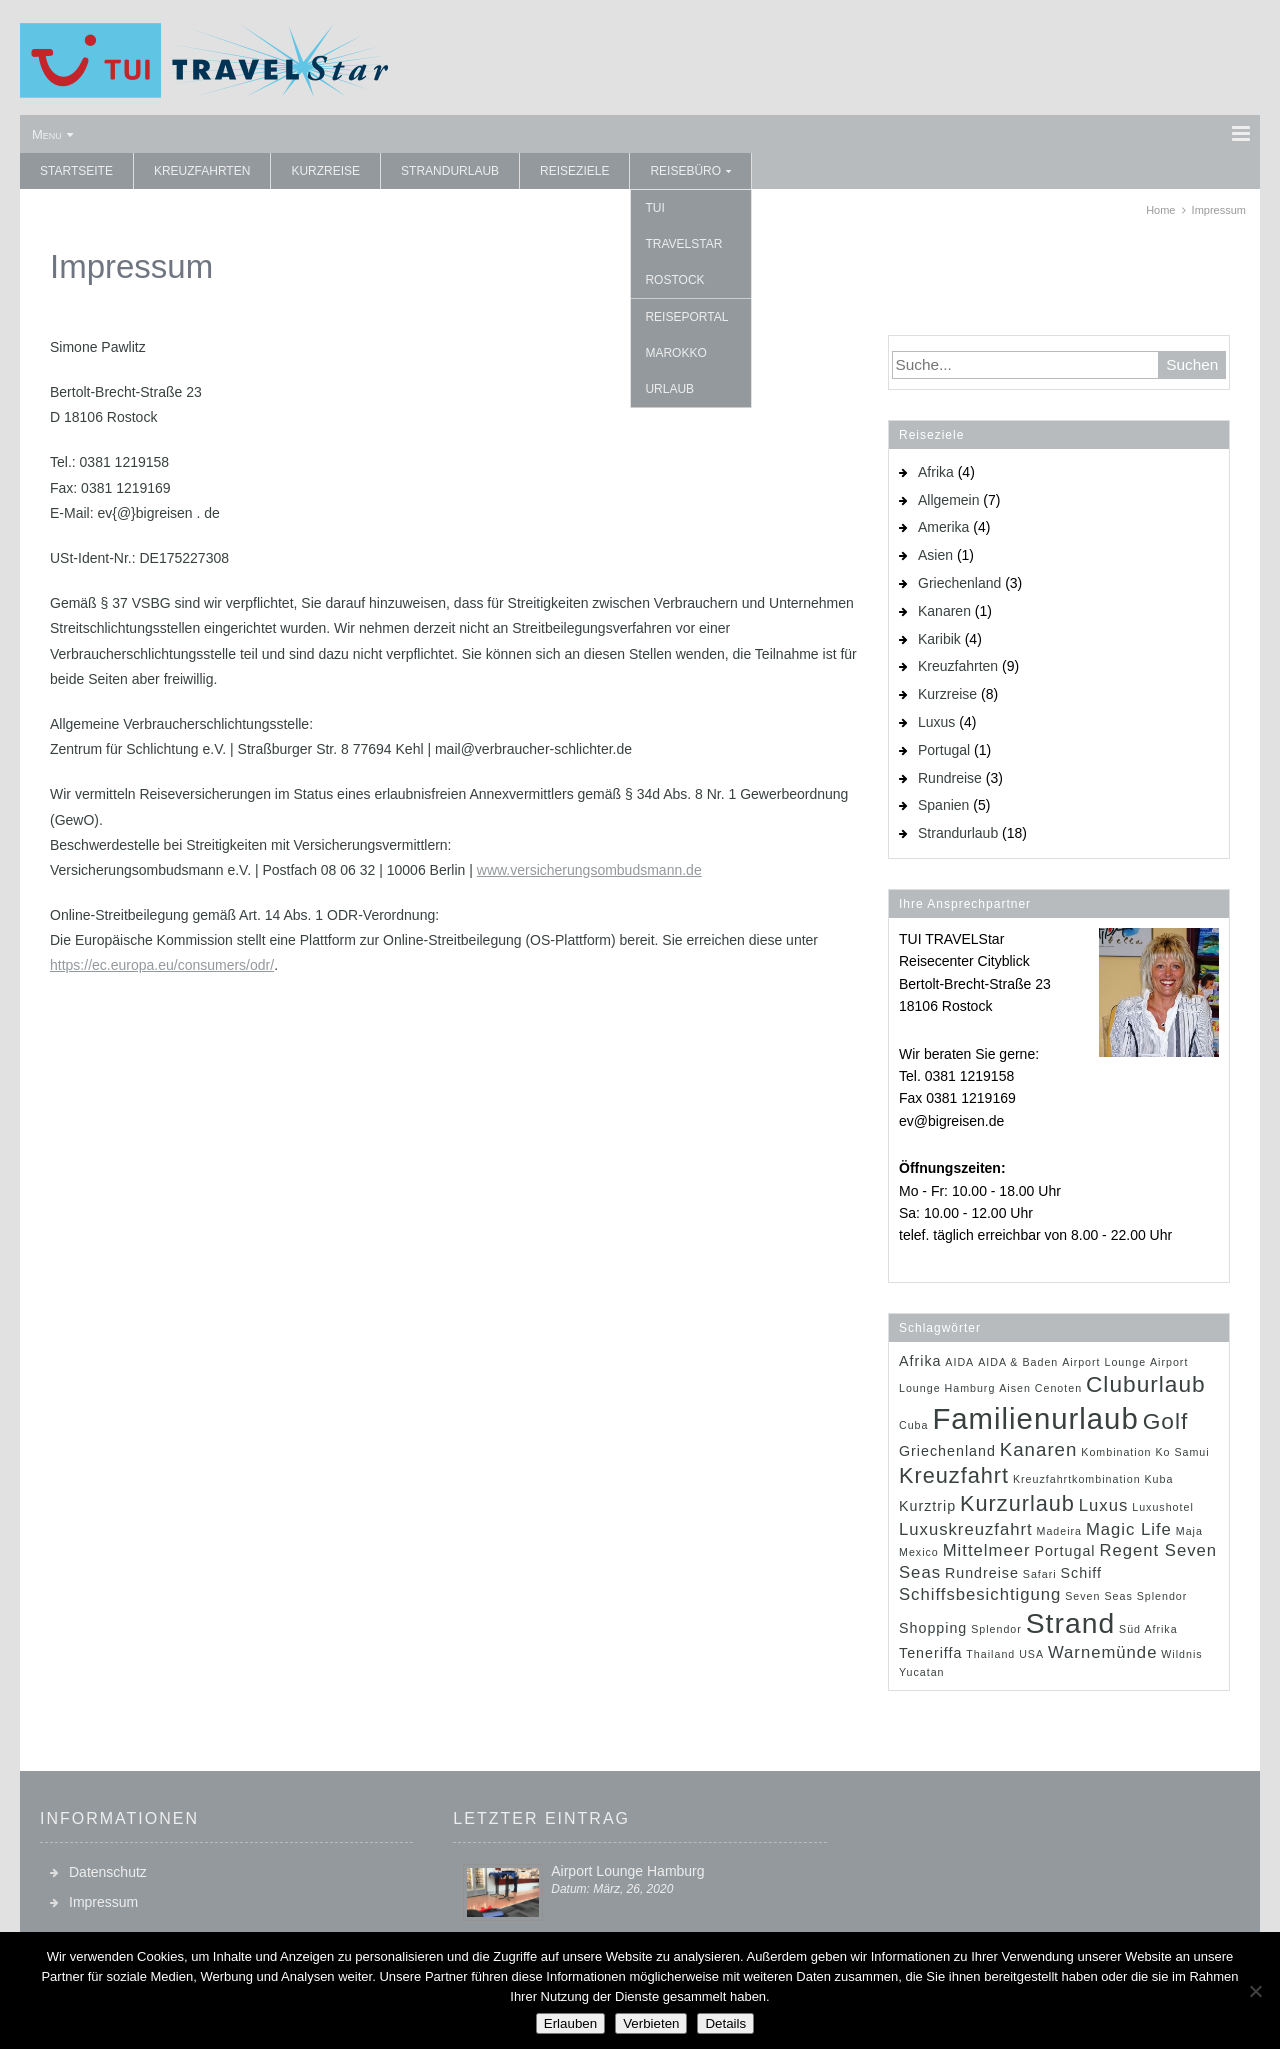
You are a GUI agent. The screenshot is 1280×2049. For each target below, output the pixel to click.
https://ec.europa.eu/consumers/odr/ (162, 965)
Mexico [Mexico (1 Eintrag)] (919, 1552)
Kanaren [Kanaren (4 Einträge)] (1039, 1449)
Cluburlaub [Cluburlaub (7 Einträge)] (1146, 1384)
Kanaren (944, 611)
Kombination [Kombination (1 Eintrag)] (1116, 1452)
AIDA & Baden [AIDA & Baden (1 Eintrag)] (1018, 1362)
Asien (935, 555)
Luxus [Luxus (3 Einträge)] (1104, 1505)
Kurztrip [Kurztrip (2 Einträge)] (927, 1506)
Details (725, 2023)
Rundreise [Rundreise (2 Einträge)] (982, 1573)
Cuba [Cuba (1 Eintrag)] (913, 1425)
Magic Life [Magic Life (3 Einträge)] (1129, 1529)
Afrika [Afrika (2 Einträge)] (920, 1361)
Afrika (936, 472)
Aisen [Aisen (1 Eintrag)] (1015, 1388)
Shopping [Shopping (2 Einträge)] (933, 1628)
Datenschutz (108, 1872)
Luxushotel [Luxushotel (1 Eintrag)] (1163, 1507)
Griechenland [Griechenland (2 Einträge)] (947, 1451)
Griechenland (959, 583)
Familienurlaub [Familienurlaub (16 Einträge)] (1035, 1418)
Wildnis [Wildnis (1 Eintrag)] (1181, 1654)
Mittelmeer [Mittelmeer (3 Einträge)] (987, 1550)
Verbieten (651, 2023)
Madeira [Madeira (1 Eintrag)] (1060, 1531)
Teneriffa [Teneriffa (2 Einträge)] (930, 1653)
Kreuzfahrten (202, 171)
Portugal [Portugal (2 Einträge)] (1064, 1551)
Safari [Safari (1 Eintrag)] (1040, 1574)
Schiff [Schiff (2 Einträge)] (1081, 1573)
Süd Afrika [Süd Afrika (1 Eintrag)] (1148, 1629)
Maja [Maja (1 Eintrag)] (1189, 1531)
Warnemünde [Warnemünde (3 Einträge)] (1102, 1652)
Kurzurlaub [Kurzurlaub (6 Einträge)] (1017, 1503)
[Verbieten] (1255, 1991)
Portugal (944, 750)
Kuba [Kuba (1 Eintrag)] (1158, 1479)
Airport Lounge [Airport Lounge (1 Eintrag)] (1104, 1362)
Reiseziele (574, 171)
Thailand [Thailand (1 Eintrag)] (990, 1654)
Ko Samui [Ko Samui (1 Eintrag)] (1182, 1452)
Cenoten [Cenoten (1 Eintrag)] (1058, 1388)
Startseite (76, 171)
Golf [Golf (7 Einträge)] (1166, 1421)
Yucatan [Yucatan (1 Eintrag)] (922, 1672)
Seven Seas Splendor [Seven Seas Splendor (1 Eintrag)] (1126, 1596)
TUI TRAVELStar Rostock (683, 244)
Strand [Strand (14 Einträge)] (1070, 1623)
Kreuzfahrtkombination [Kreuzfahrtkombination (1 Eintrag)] (1077, 1479)
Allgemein (948, 500)
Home (1160, 210)
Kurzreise (325, 171)
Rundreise (950, 778)
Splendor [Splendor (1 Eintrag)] (996, 1629)
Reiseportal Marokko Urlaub (686, 353)
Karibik (939, 639)
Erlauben (570, 2023)
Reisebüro (685, 171)
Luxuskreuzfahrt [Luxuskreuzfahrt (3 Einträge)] (966, 1529)
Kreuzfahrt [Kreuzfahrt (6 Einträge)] (954, 1475)
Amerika (943, 527)
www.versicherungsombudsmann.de (589, 870)
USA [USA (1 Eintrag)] (1031, 1654)
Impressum (103, 1902)
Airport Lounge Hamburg (627, 1871)
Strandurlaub (450, 171)
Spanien (943, 805)
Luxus (936, 722)
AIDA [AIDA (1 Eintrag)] (959, 1362)
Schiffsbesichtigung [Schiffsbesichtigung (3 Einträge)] (980, 1594)
